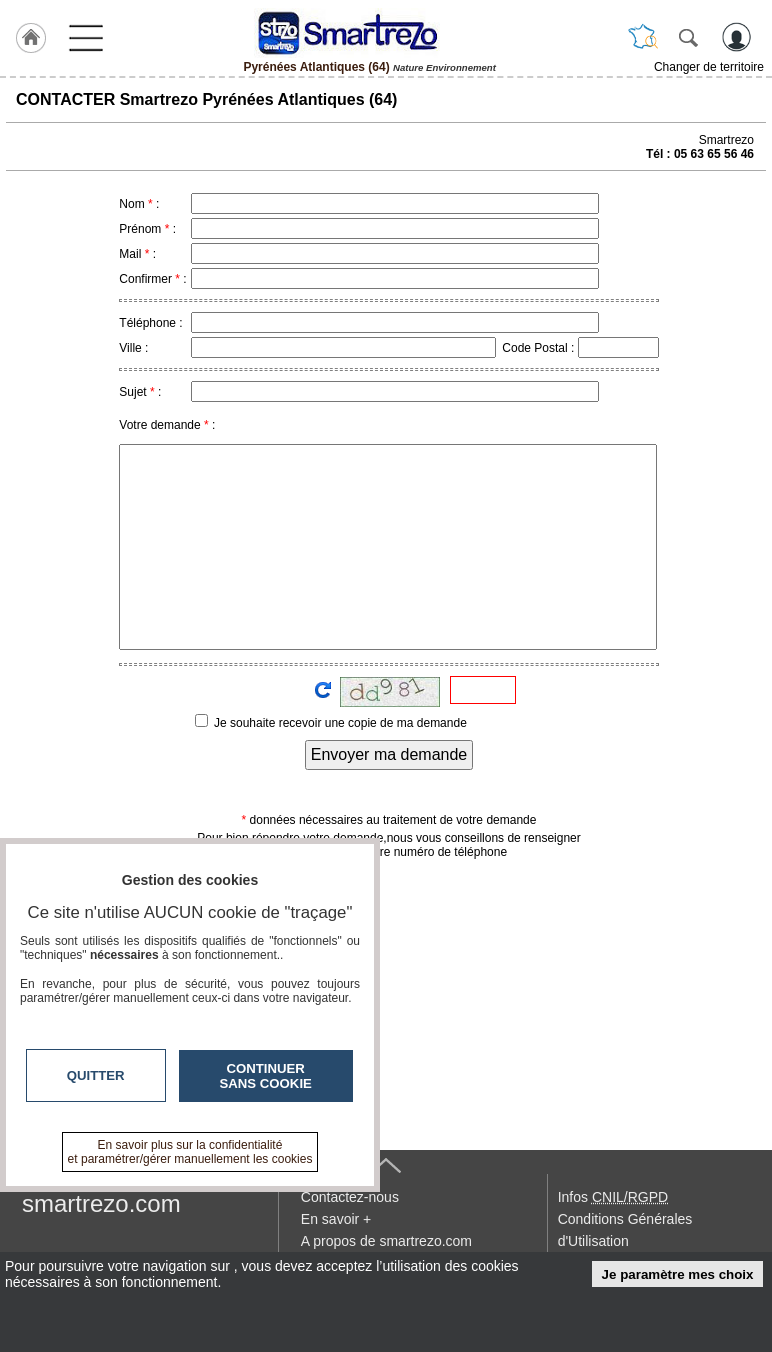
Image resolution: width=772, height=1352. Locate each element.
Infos (613, 1197)
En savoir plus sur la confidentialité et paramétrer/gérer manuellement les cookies (190, 1152)
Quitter (96, 1075)
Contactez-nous (350, 1197)
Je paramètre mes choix (678, 1274)
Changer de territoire (709, 67)
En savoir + (336, 1219)
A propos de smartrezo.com (386, 1241)
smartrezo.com (101, 1203)
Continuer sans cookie (266, 1076)
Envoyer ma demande (389, 754)
